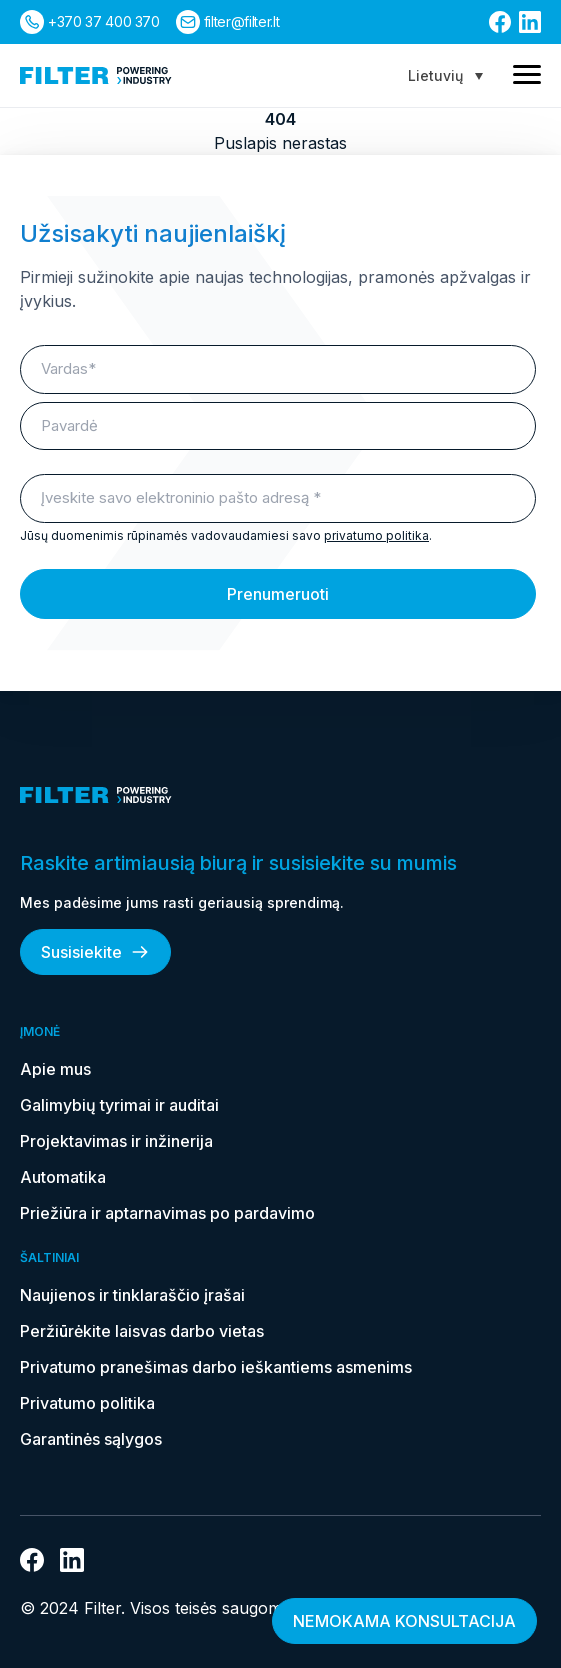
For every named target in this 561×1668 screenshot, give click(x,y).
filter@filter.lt (241, 21)
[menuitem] (445, 75)
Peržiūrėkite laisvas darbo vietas (142, 1331)
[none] (445, 75)
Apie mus (55, 1069)
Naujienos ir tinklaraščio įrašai (132, 1295)
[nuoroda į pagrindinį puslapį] (96, 75)
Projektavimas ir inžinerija (116, 1141)
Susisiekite (95, 952)
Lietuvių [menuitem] (435, 75)
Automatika (63, 1177)
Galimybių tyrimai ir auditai (119, 1105)
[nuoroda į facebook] (500, 22)
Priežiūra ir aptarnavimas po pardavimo (167, 1213)
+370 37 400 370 (104, 21)
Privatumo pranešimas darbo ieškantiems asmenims (216, 1367)
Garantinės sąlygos (91, 1439)
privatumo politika (376, 535)
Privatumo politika (87, 1403)
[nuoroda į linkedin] (530, 22)
